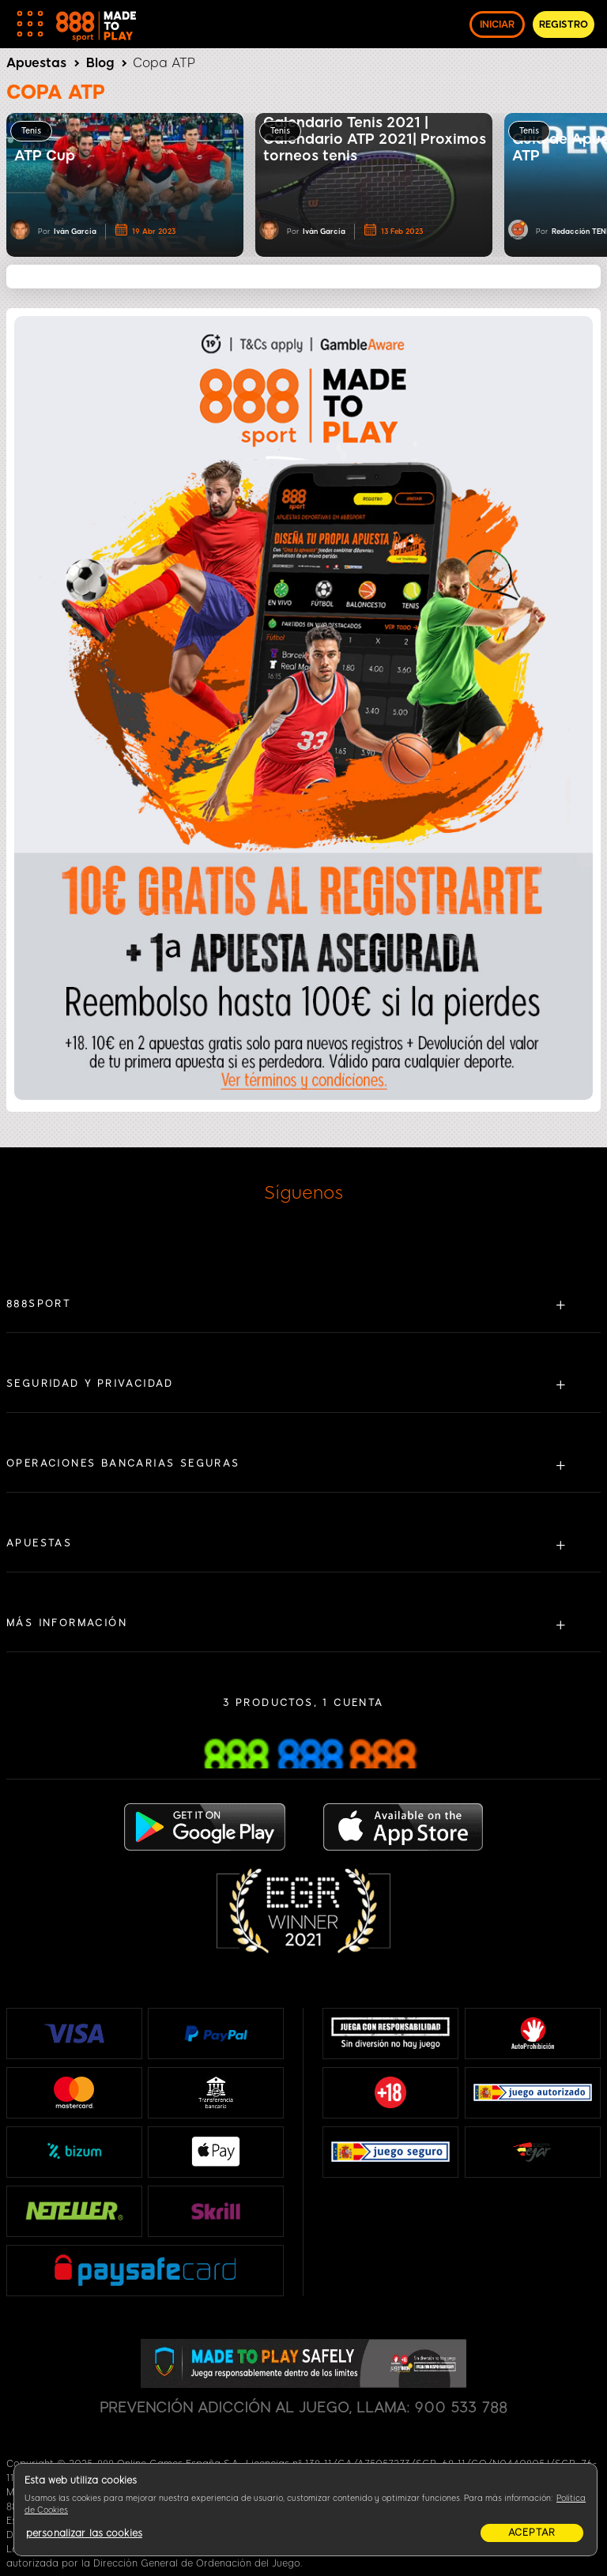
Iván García (75, 231)
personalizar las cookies (84, 2533)
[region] (305, 2509)
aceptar (532, 2532)
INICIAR (497, 24)
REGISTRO (563, 24)
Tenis (31, 131)
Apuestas (36, 62)
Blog (100, 62)
